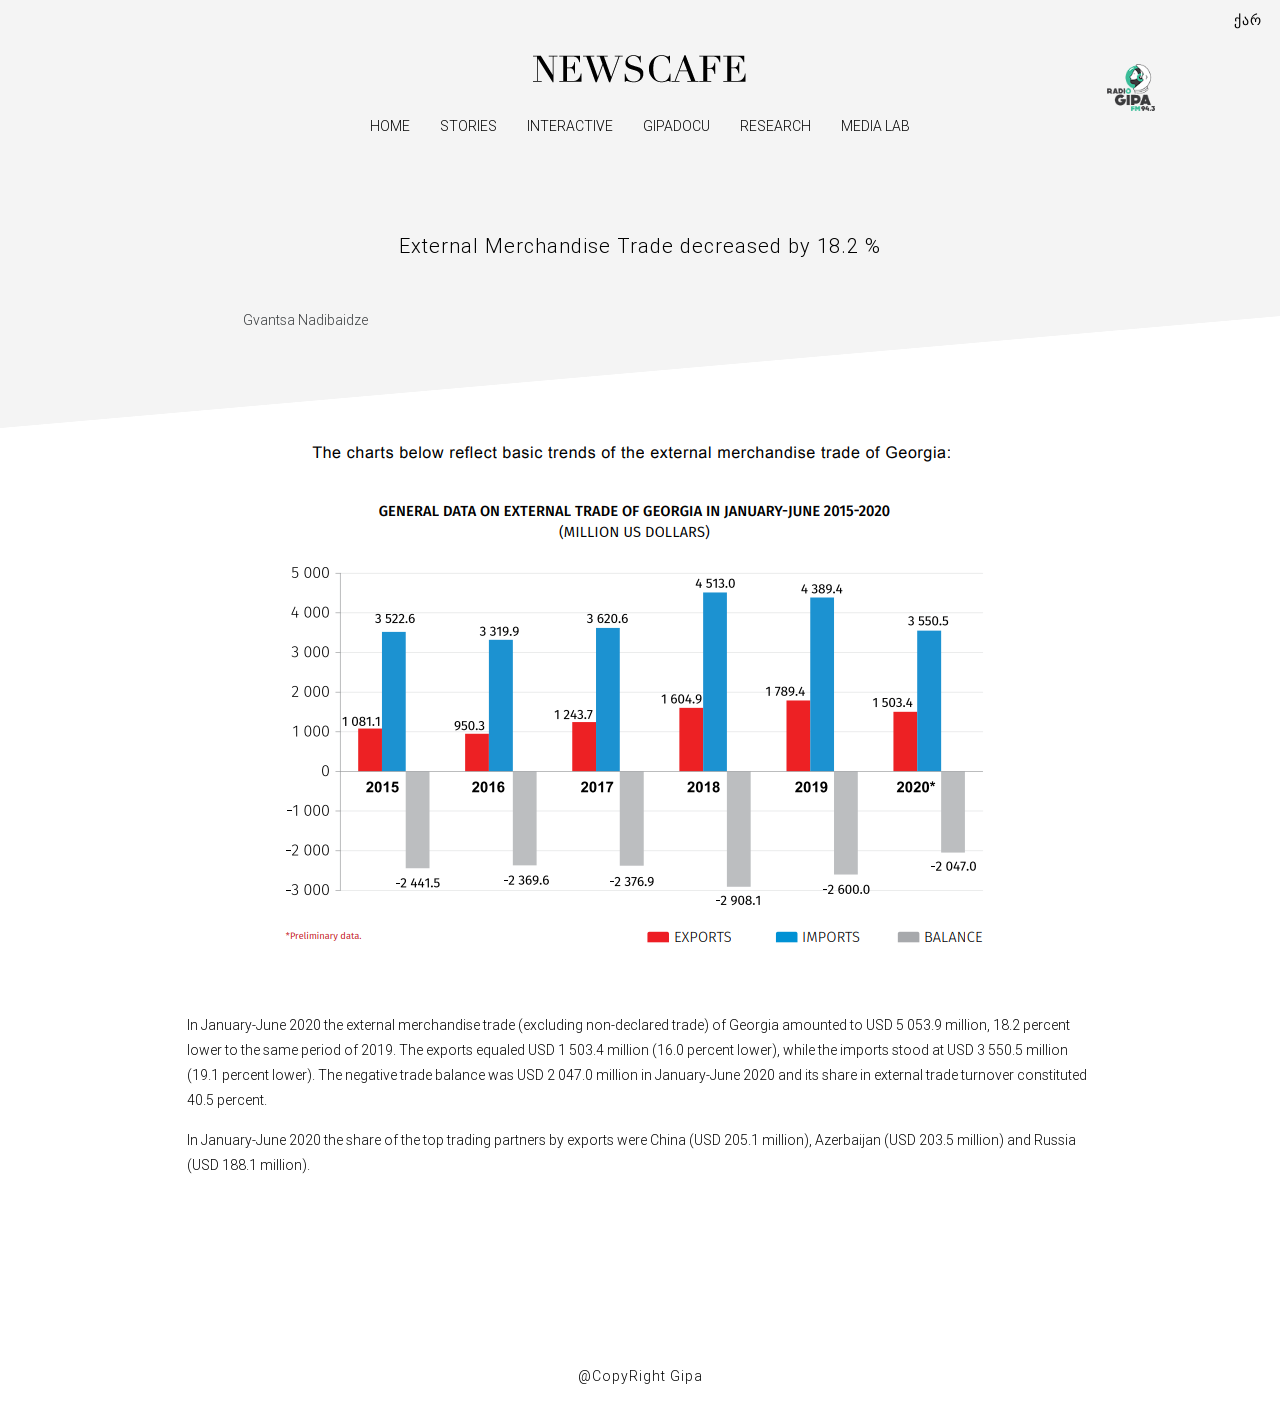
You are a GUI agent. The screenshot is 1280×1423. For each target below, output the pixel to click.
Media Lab (875, 126)
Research (775, 126)
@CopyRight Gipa (640, 1376)
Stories (468, 126)
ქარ (1248, 20)
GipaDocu (676, 126)
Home (390, 126)
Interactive (570, 126)
